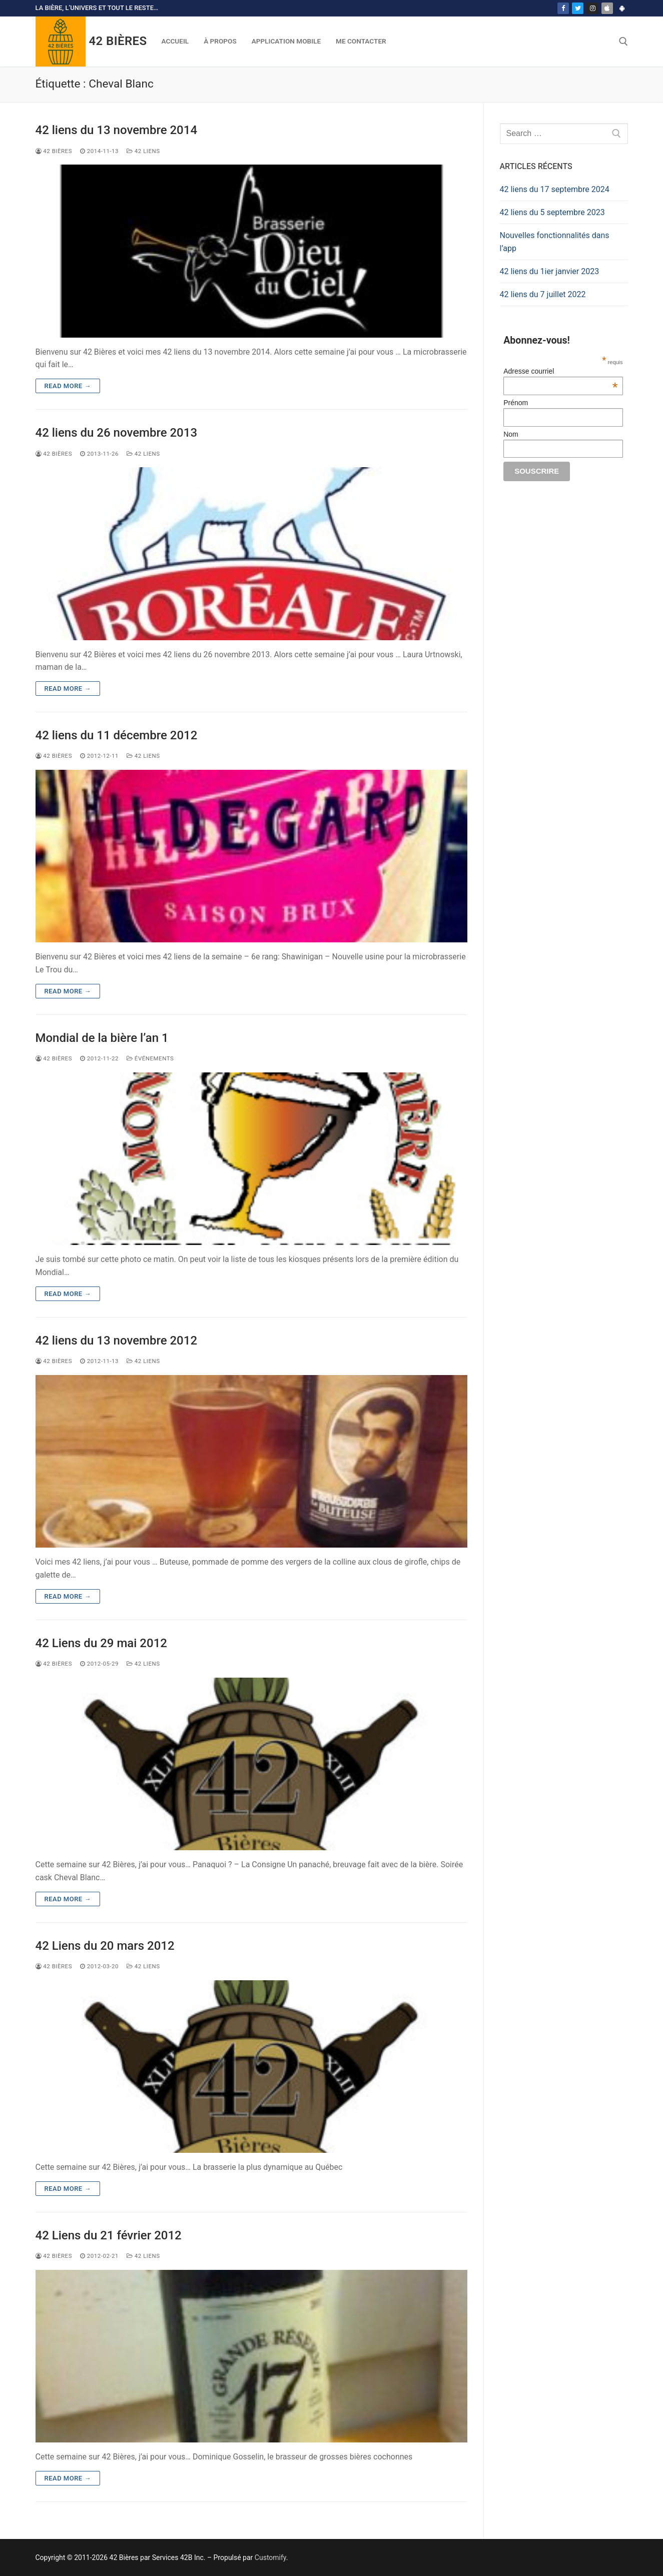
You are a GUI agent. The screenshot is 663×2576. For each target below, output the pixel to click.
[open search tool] (623, 41)
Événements (150, 1058)
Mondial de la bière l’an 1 (102, 1038)
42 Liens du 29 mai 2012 (101, 1643)
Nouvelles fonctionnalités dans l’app (554, 242)
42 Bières (118, 41)
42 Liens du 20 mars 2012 (105, 1946)
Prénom (515, 403)
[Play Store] (621, 8)
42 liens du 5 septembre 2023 (552, 212)
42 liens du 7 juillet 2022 (543, 294)
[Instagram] (592, 8)
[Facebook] (563, 8)
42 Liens (143, 151)
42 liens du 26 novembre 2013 (117, 433)
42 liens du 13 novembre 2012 (117, 1341)
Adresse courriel (560, 371)
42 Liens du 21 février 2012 (109, 2235)
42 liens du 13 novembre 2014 (117, 130)
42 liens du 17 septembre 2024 (554, 189)
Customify (270, 2557)
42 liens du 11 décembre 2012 (117, 735)
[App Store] (607, 8)
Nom (510, 434)
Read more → (68, 386)
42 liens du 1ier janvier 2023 (549, 271)
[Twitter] (577, 8)
